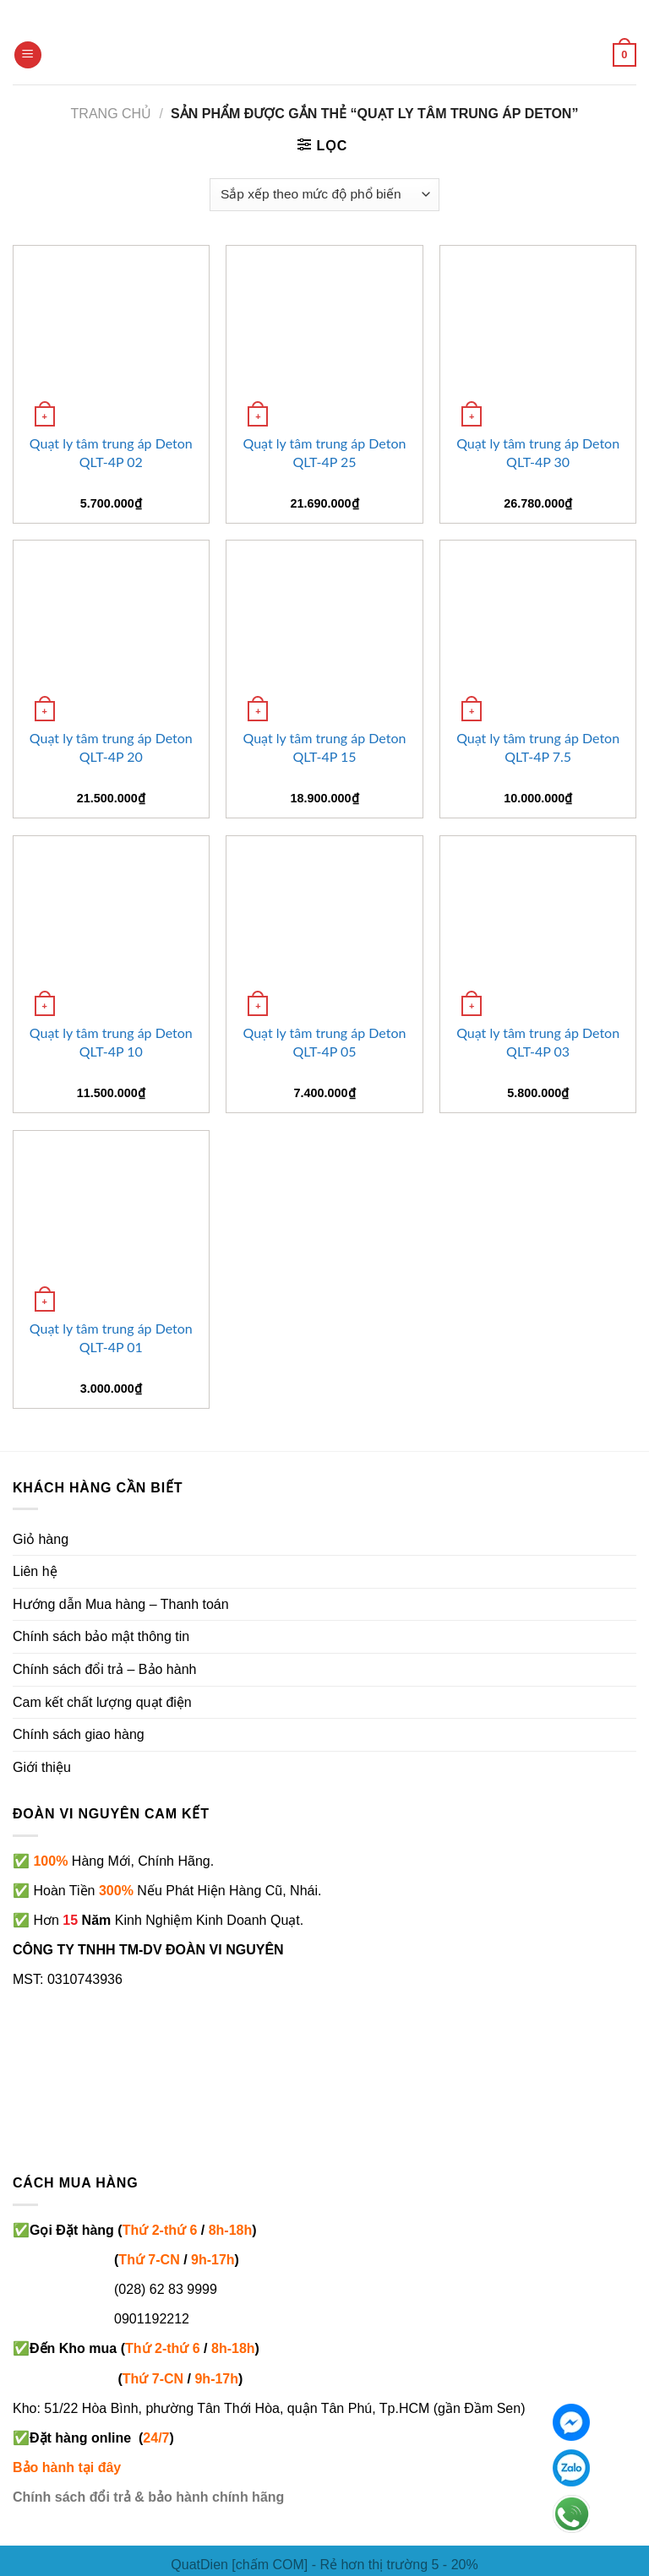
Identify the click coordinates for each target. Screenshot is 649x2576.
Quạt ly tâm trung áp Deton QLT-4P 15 (324, 747)
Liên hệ (35, 1571)
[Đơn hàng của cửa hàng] (324, 194)
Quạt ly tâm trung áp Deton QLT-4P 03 (537, 1041)
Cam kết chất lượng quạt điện (102, 1702)
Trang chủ (111, 113)
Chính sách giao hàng (79, 1734)
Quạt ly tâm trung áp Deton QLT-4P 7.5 (537, 747)
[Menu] (27, 55)
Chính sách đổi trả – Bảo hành (104, 1669)
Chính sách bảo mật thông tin (101, 1636)
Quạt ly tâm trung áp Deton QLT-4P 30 (537, 452)
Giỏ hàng (40, 1539)
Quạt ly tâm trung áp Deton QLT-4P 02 (111, 452)
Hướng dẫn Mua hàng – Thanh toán (121, 1604)
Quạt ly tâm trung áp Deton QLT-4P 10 (111, 1041)
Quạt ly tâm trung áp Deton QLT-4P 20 (111, 747)
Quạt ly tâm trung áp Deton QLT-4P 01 (111, 1337)
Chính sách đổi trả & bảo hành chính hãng (148, 2497)
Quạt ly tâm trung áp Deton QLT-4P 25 (324, 452)
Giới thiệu (42, 1767)
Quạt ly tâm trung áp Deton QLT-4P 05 (324, 1041)
